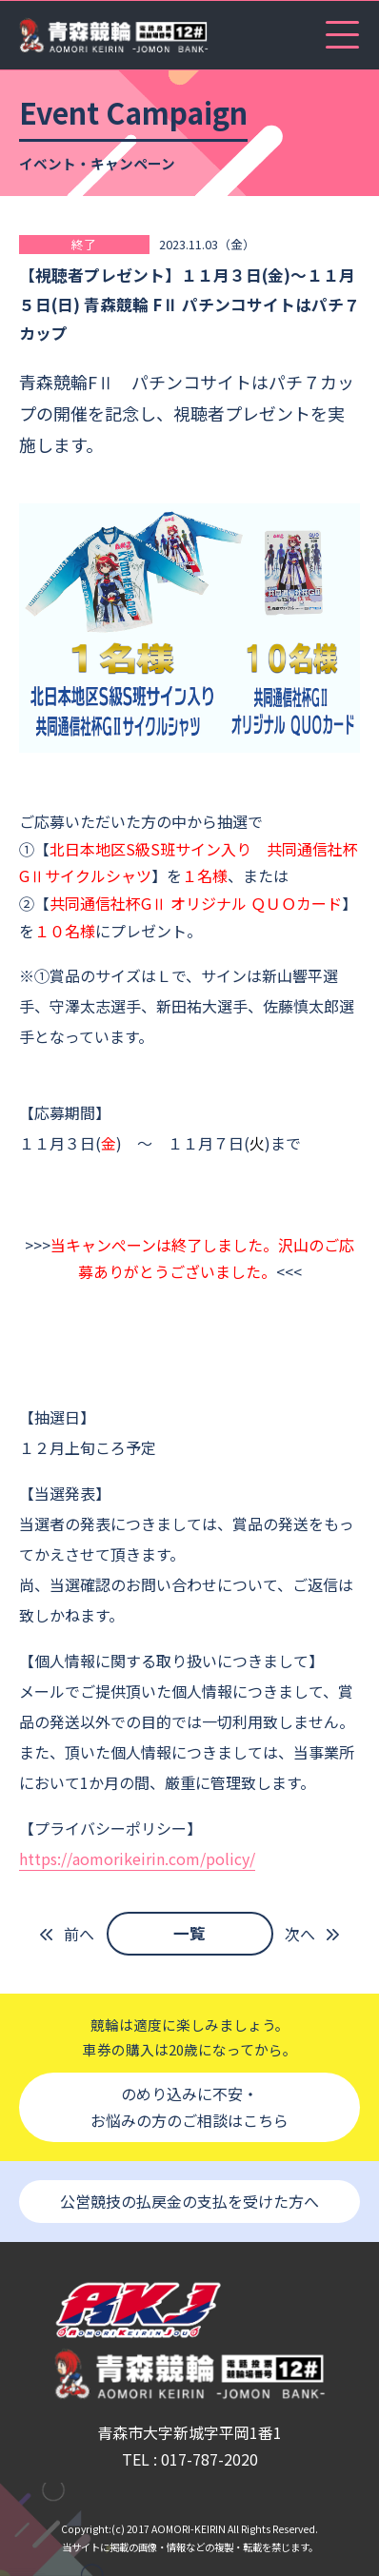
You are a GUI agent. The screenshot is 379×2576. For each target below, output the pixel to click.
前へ (79, 1933)
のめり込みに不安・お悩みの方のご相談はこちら (189, 2107)
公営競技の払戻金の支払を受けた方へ (189, 2201)
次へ (300, 1933)
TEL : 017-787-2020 (190, 2459)
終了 (83, 244)
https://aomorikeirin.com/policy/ (137, 1858)
